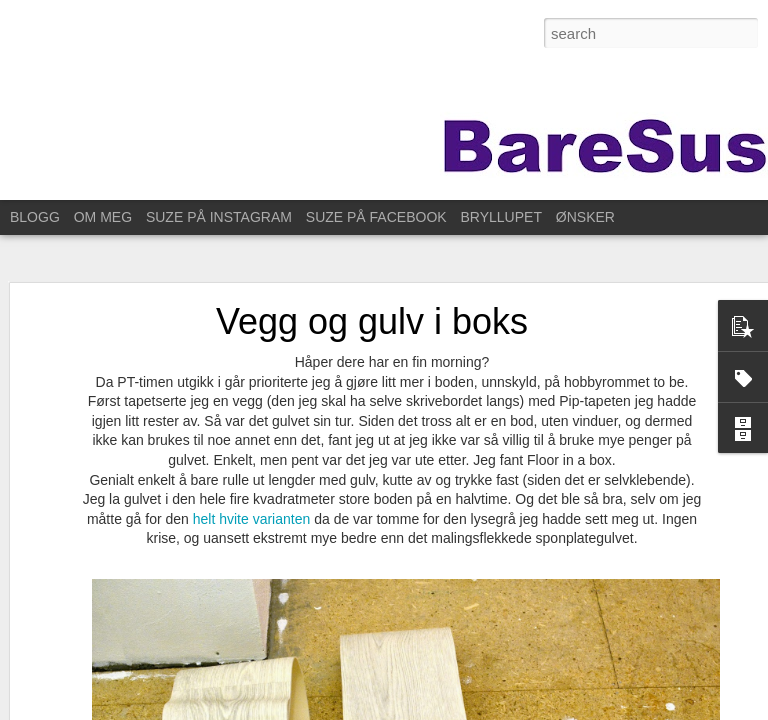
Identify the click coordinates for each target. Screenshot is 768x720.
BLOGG (35, 217)
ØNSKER (585, 217)
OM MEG (103, 217)
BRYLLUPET (501, 217)
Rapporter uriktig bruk (662, 709)
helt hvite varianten (252, 504)
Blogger (583, 709)
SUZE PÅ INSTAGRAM (219, 217)
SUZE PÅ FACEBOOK (376, 217)
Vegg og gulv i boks (372, 306)
